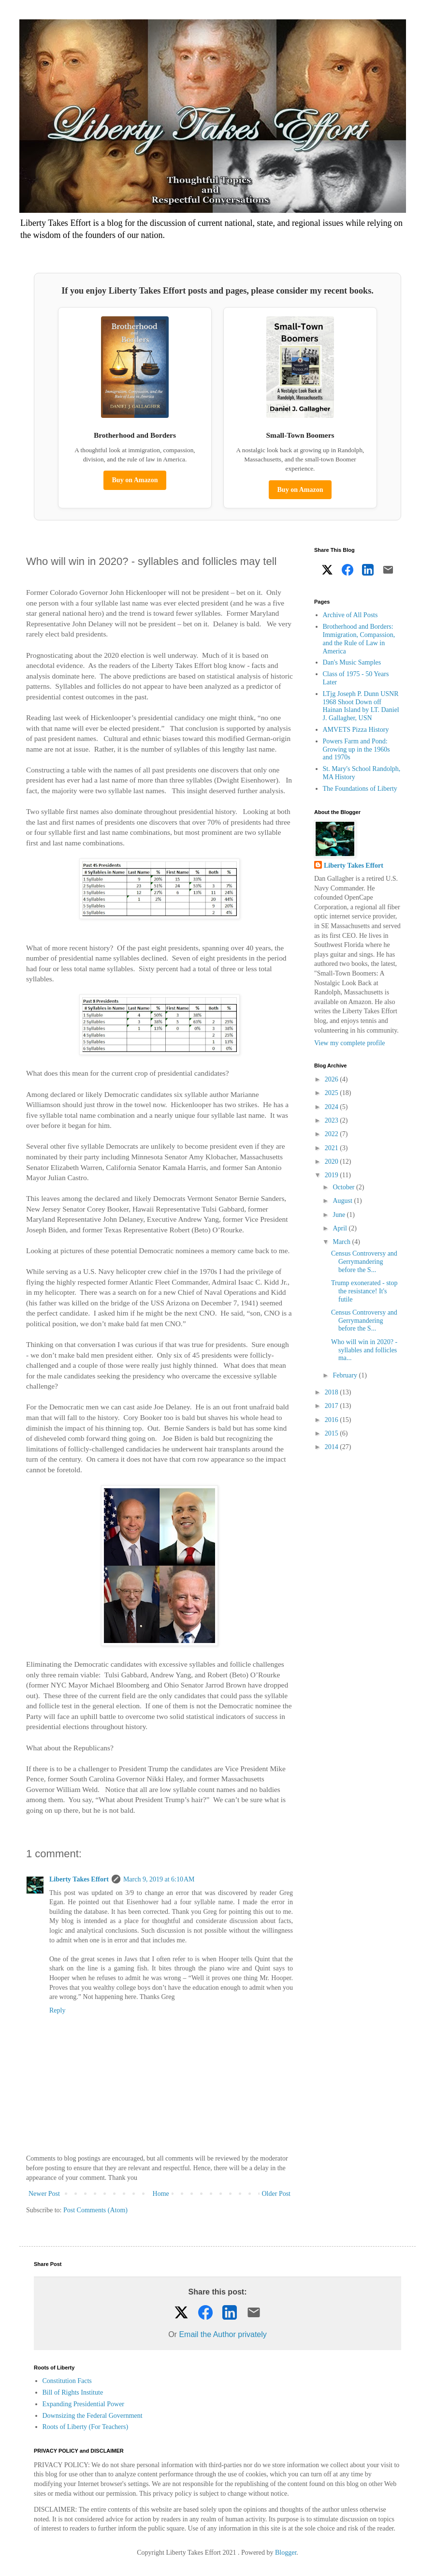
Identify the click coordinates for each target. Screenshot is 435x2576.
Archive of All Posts (350, 615)
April (340, 1228)
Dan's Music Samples (352, 662)
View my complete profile (349, 1043)
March (342, 1241)
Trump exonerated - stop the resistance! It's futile (364, 1291)
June (340, 1214)
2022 (332, 1134)
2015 (332, 1433)
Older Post (276, 2193)
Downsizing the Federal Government (93, 2415)
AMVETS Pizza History (356, 729)
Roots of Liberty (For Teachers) (86, 2426)
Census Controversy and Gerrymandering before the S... (364, 1261)
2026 (332, 1079)
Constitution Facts (67, 2380)
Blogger (285, 2552)
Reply (57, 2010)
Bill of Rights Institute (73, 2392)
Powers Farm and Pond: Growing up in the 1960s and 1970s (356, 749)
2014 (332, 1447)
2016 (332, 1419)
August (343, 1200)
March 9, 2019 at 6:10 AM (159, 1879)
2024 (332, 1106)
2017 (332, 1405)
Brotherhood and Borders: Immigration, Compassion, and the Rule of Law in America (359, 638)
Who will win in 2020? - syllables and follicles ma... (364, 1350)
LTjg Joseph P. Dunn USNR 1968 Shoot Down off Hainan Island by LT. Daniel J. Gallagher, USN (361, 706)
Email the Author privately (222, 2334)
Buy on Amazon (135, 480)
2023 (332, 1120)
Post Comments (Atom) (95, 2210)
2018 (332, 1392)
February (346, 1375)
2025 (332, 1092)
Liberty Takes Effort (79, 1879)
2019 (332, 1175)
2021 (332, 1148)
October (344, 1187)
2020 (332, 1161)
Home (161, 2193)
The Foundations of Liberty (360, 788)
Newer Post (44, 2193)
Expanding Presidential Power (84, 2404)
